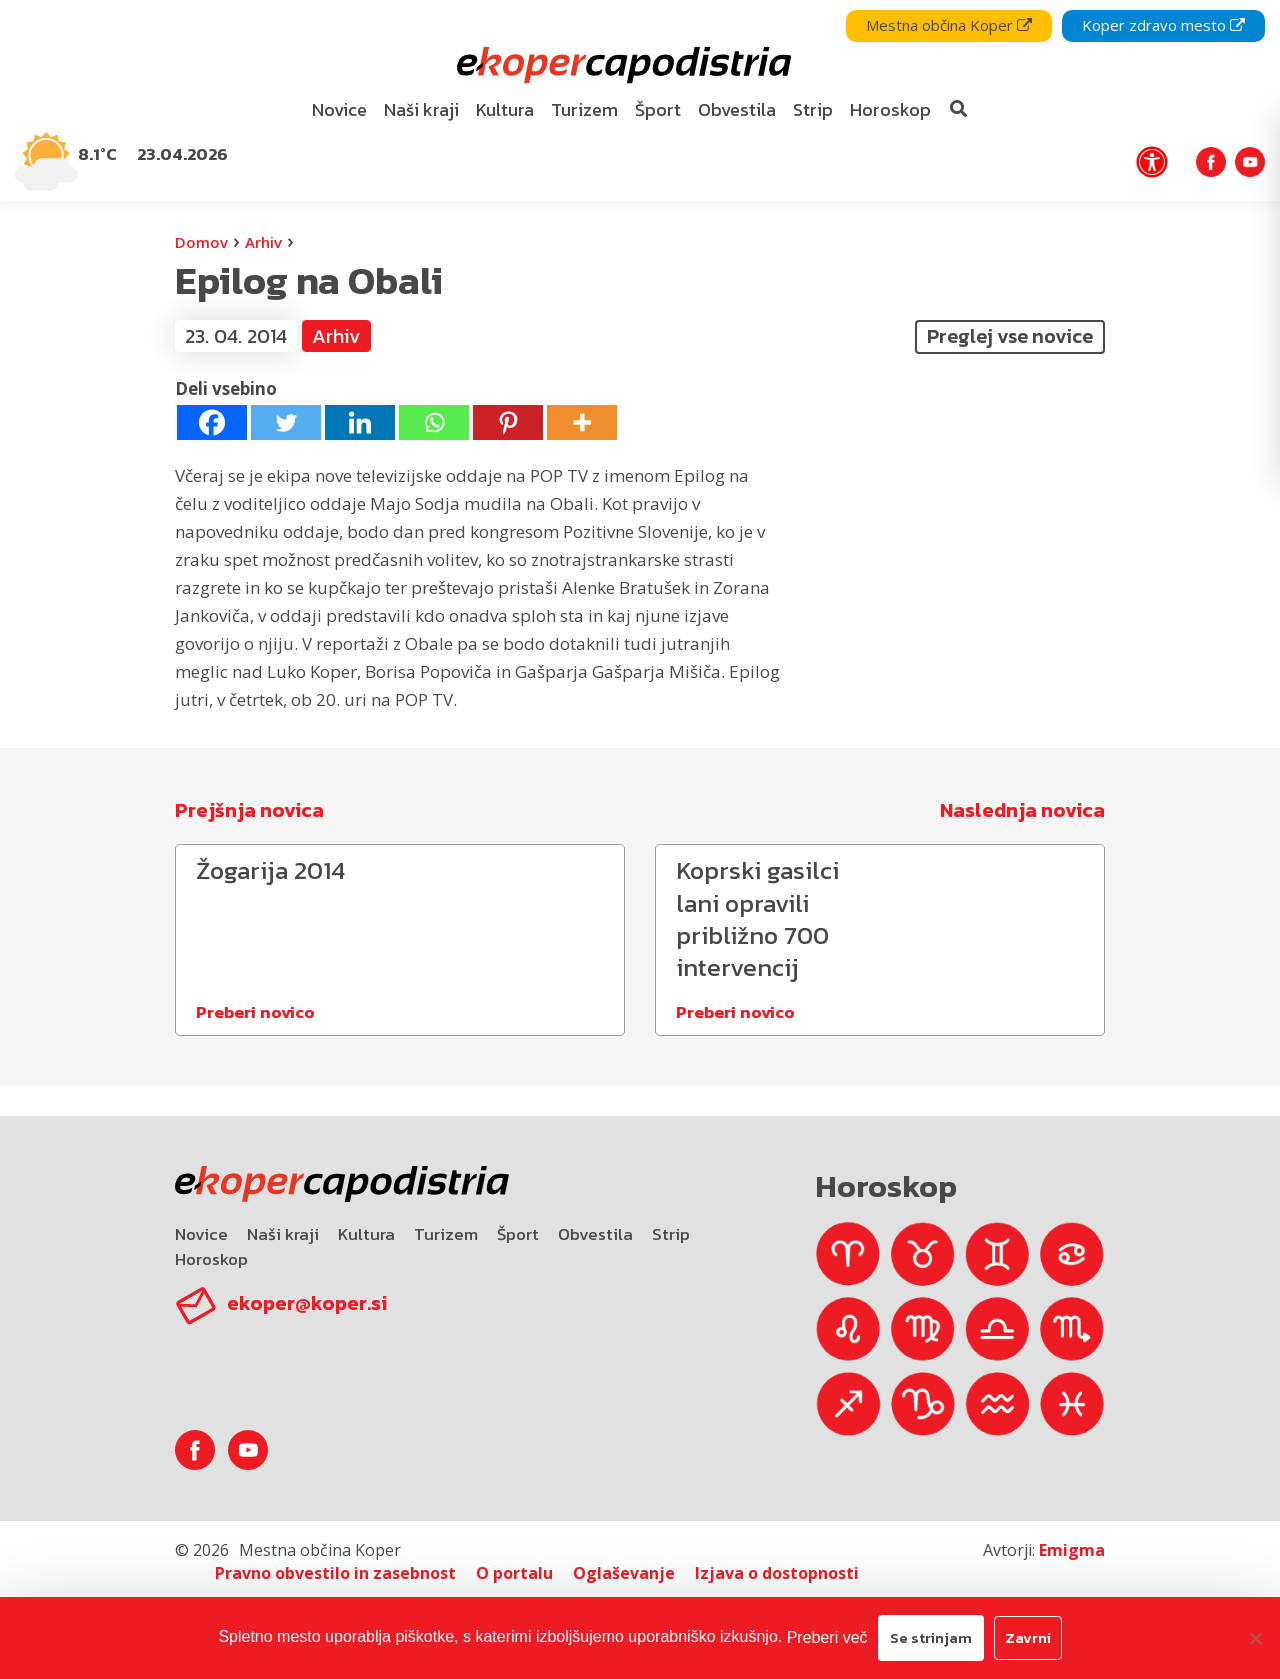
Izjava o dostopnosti (777, 1573)
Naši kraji (283, 1234)
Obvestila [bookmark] (737, 109)
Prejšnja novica (249, 810)
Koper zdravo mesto (1163, 25)
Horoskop (211, 1259)
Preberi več (827, 1637)
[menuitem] (340, 110)
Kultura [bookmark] (505, 109)
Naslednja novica (1022, 810)
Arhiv (263, 242)
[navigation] (640, 100)
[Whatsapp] (434, 422)
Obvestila (595, 1234)
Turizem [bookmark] (584, 109)
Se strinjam (931, 1637)
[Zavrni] (1255, 1638)
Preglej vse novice (1010, 336)
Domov (201, 242)
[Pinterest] (508, 422)
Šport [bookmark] (658, 109)
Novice (201, 1234)
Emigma (1072, 1550)
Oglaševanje (624, 1573)
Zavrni (1028, 1637)
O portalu (514, 1573)
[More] (582, 422)
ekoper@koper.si (307, 1303)
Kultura (366, 1234)
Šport (518, 1234)
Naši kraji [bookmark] (421, 109)
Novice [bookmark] (339, 109)
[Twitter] (286, 422)
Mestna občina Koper (949, 25)
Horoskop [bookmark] (890, 109)
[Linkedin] (360, 422)
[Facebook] (212, 422)
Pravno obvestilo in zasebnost (335, 1573)
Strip (671, 1234)
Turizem (446, 1234)
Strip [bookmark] (813, 109)
